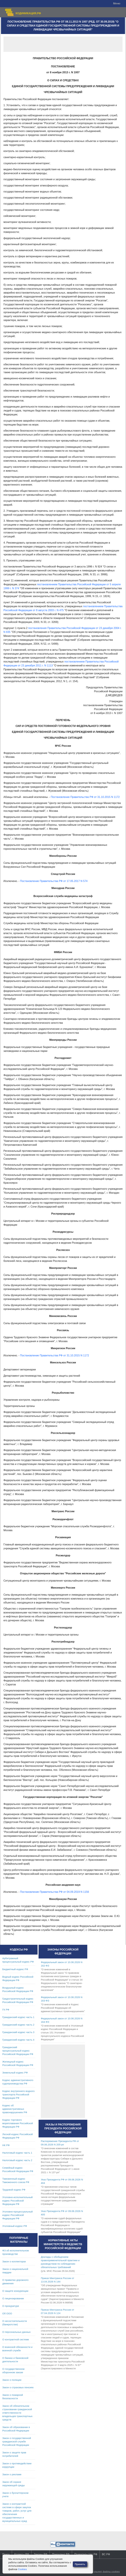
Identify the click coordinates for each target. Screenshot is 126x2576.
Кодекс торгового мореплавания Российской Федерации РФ (17, 2123)
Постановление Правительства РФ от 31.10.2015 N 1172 (85, 797)
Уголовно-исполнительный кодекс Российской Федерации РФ (17, 2200)
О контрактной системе (15, 2339)
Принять (80, 2564)
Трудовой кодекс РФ (13, 2189)
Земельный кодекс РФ (15, 2072)
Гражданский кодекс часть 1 (18, 2017)
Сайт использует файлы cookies (101, 2571)
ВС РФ (106, 2554)
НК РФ (6, 2145)
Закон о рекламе (11, 2474)
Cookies (22, 2569)
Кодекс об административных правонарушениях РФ (14, 2109)
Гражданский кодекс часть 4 (18, 2039)
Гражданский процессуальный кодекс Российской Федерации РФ (17, 2050)
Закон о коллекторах (14, 2261)
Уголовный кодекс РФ (14, 2226)
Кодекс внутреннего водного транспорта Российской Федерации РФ (18, 2094)
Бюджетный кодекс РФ (15, 1969)
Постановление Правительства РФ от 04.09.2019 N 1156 (54, 1891)
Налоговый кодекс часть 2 (17, 2160)
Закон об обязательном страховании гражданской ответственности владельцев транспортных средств (17, 2412)
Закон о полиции (11, 2379)
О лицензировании (13, 2298)
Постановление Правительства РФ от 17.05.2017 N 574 (53, 881)
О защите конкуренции (15, 2290)
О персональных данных (16, 2332)
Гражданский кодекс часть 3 (18, 2032)
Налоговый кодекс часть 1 (17, 2152)
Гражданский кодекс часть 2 (18, 2024)
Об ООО (7, 2313)
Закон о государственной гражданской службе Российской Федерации (16, 2441)
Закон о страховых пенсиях (18, 2387)
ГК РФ (5, 2009)
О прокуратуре (10, 2306)
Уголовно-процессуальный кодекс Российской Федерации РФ (17, 2215)
